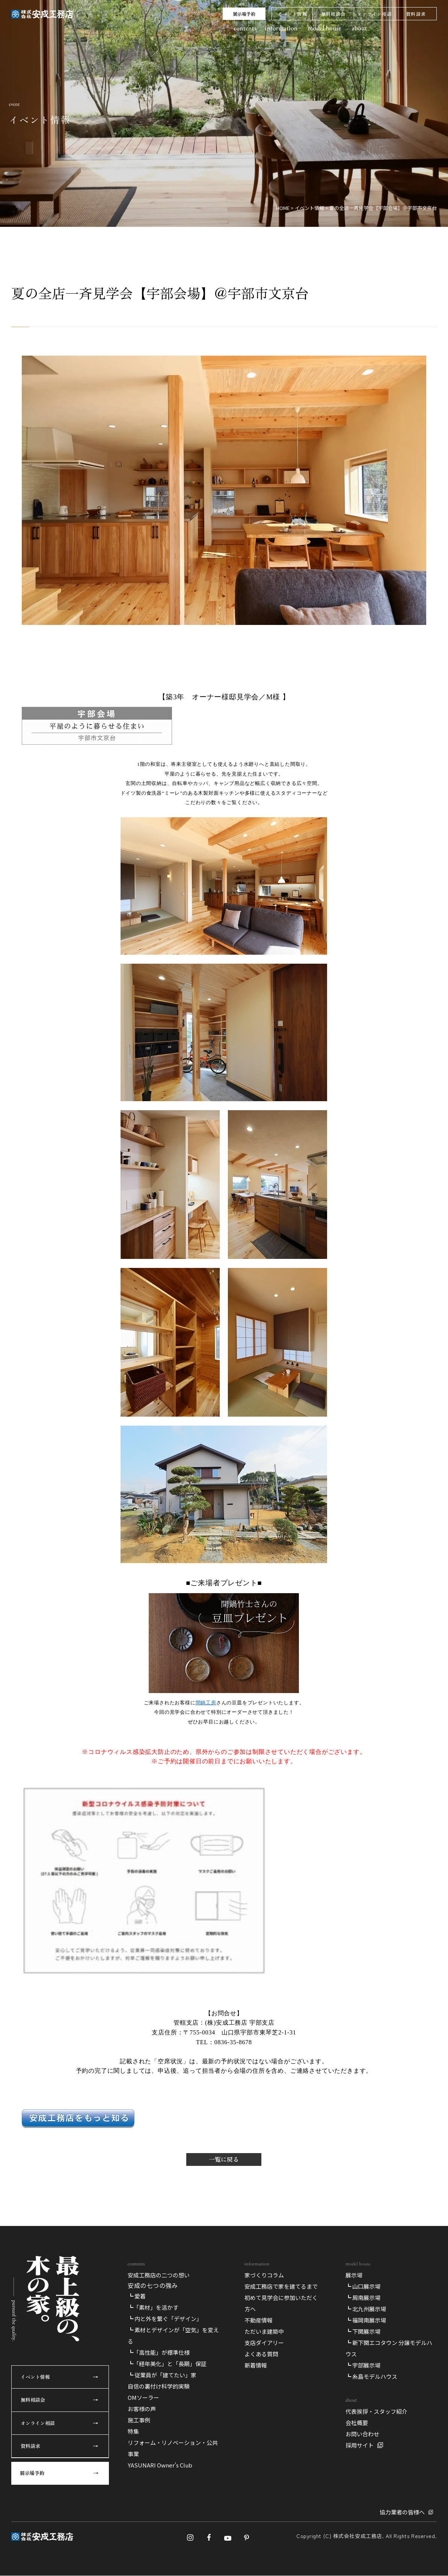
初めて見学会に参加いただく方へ (281, 2303)
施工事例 (139, 2420)
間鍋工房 (206, 1702)
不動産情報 (258, 2320)
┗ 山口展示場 (362, 2286)
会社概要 (356, 2423)
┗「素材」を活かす (153, 2307)
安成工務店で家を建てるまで (281, 2286)
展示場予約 (244, 14)
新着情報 (255, 2365)
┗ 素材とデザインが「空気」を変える (173, 2335)
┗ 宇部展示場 (362, 2365)
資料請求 (416, 14)
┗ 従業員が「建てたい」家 (162, 2375)
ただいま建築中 (264, 2331)
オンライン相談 (374, 14)
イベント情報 (292, 14)
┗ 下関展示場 (362, 2331)
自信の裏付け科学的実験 (159, 2386)
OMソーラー (143, 2397)
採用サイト (359, 2445)
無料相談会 (333, 14)
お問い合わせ (362, 2434)
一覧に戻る (224, 2159)
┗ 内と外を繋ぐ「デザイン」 (165, 2318)
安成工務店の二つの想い (159, 2275)
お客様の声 (142, 2409)
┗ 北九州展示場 (365, 2309)
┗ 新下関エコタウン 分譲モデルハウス (388, 2348)
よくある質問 (261, 2354)
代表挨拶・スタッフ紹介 (376, 2411)
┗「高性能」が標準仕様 (159, 2352)
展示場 (353, 2275)
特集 (133, 2431)
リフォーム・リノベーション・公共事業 (173, 2448)
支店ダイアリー (264, 2343)
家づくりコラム (264, 2275)
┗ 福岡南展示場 (365, 2320)
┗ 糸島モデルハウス (371, 2376)
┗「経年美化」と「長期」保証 (167, 2364)
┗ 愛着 (137, 2296)
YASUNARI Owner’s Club (160, 2465)
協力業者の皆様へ (402, 2512)
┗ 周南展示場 (362, 2297)
